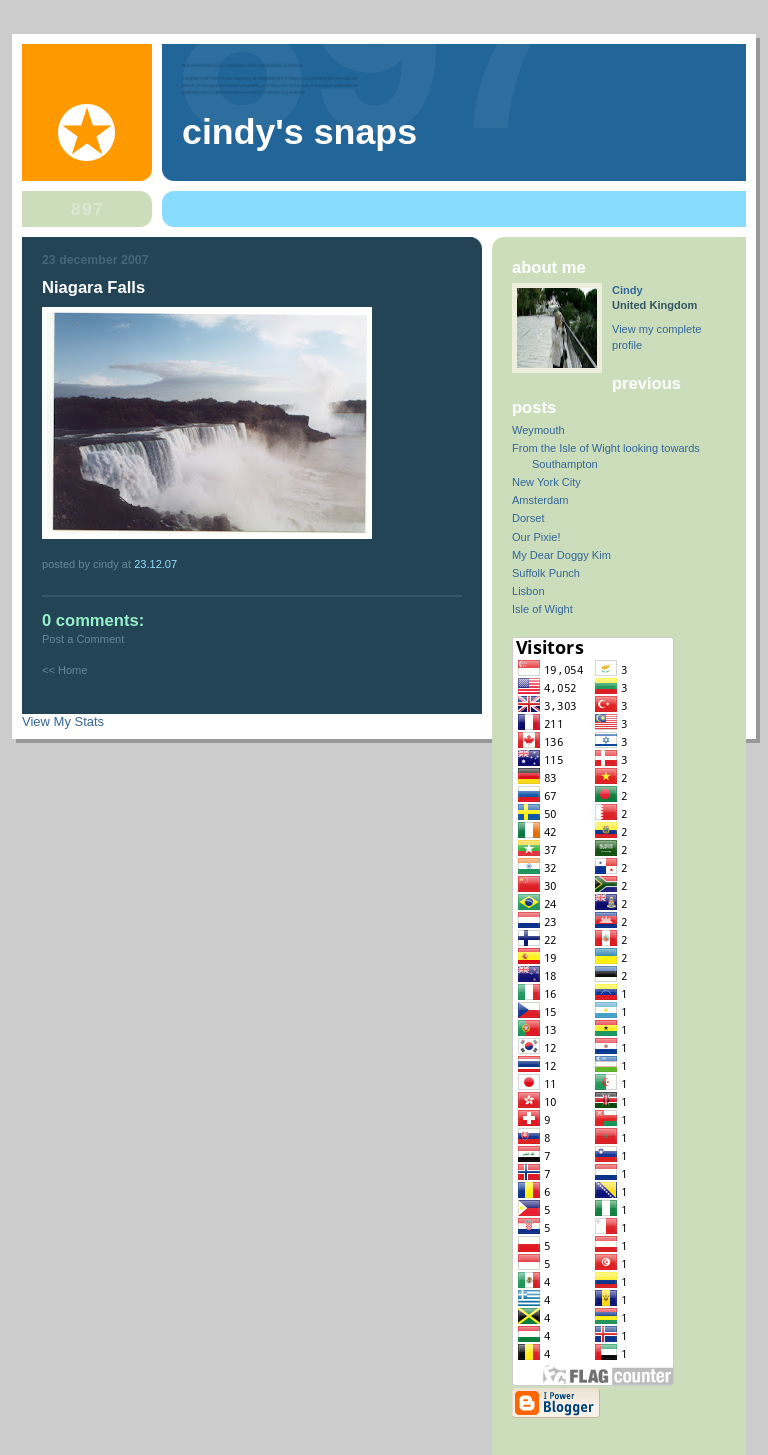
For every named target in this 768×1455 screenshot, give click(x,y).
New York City (546, 482)
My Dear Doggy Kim (561, 555)
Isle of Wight (542, 609)
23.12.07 (155, 564)
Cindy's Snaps (299, 132)
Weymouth (538, 430)
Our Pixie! (536, 537)
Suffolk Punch (546, 573)
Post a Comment (83, 639)
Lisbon (528, 591)
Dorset (528, 518)
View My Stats (63, 721)
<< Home (64, 670)
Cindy (627, 290)
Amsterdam (540, 500)
